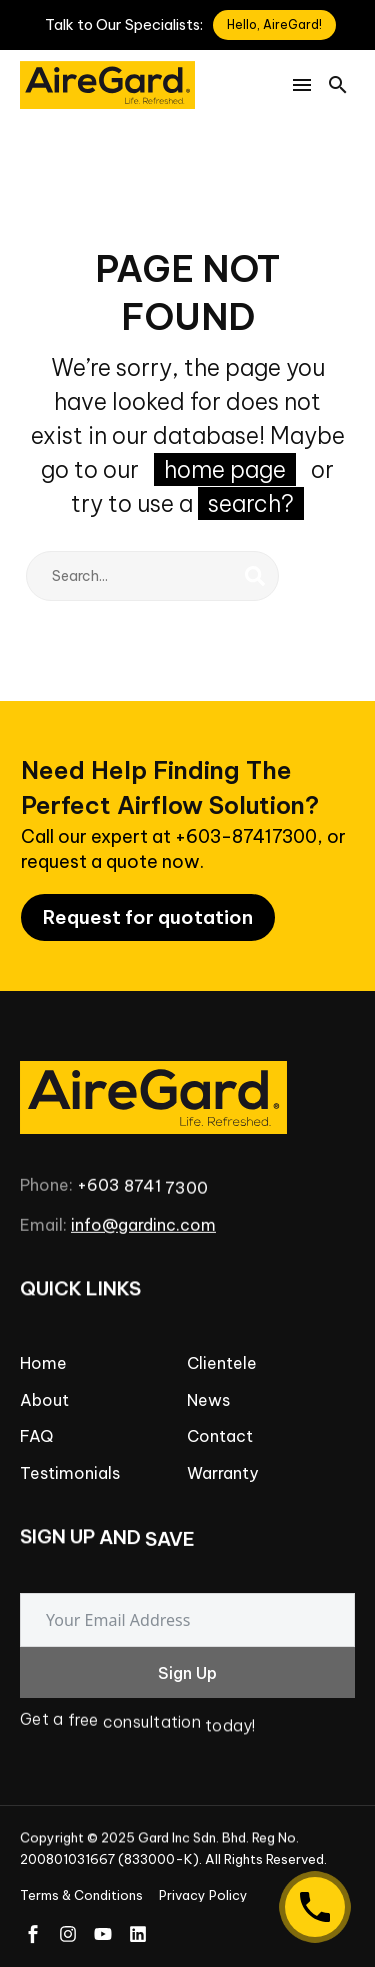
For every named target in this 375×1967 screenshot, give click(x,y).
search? (251, 503)
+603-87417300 (246, 836)
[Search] (152, 576)
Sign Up (187, 1673)
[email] (187, 1620)
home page (225, 469)
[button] (338, 85)
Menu (302, 85)
